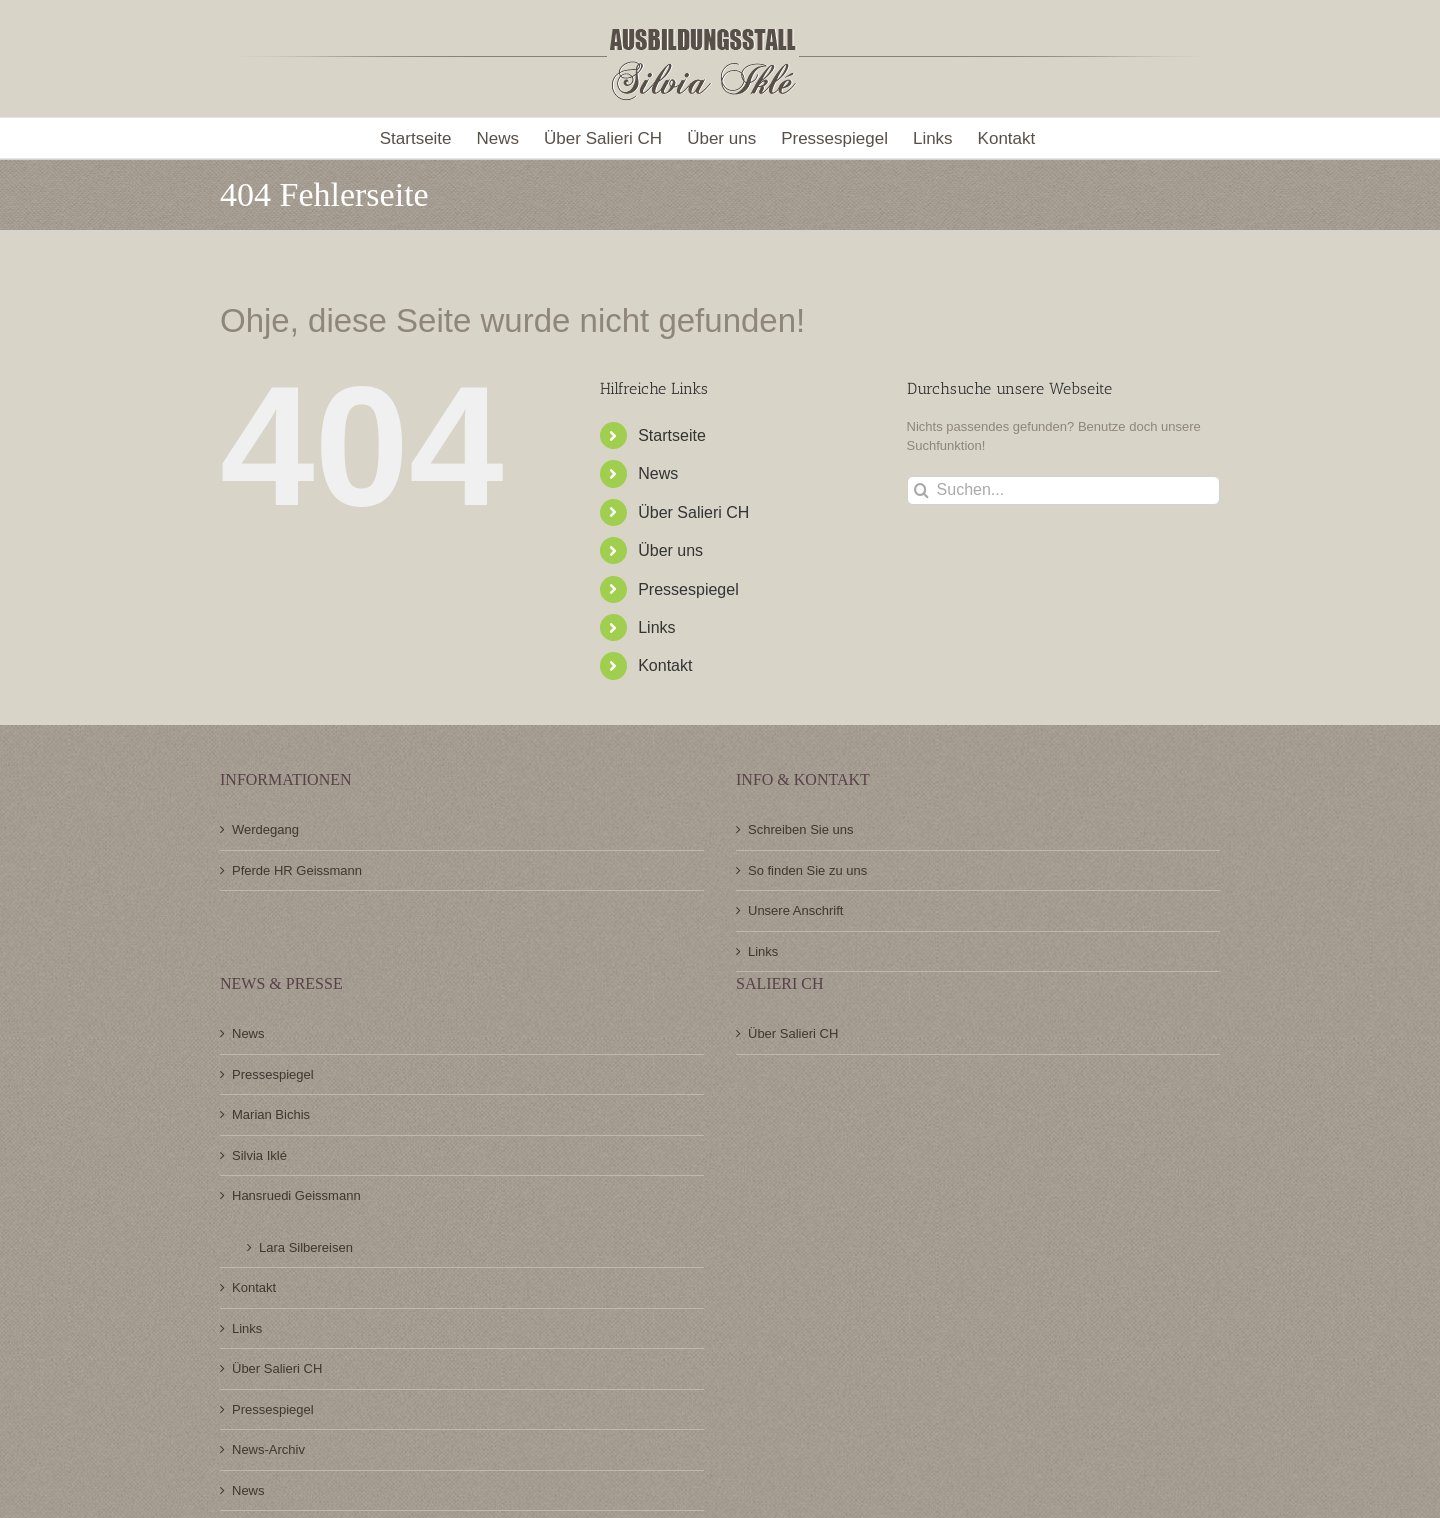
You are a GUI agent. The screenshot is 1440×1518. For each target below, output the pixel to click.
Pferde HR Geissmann (297, 870)
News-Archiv (268, 1449)
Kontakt (665, 665)
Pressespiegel (688, 589)
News (658, 473)
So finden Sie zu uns (807, 870)
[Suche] (921, 490)
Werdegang (265, 829)
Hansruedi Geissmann (296, 1195)
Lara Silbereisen (306, 1247)
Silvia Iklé (259, 1155)
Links (656, 627)
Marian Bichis (271, 1114)
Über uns (670, 550)
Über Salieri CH (693, 512)
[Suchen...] (1063, 490)
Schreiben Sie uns (801, 829)
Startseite (672, 435)
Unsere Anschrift (795, 910)
